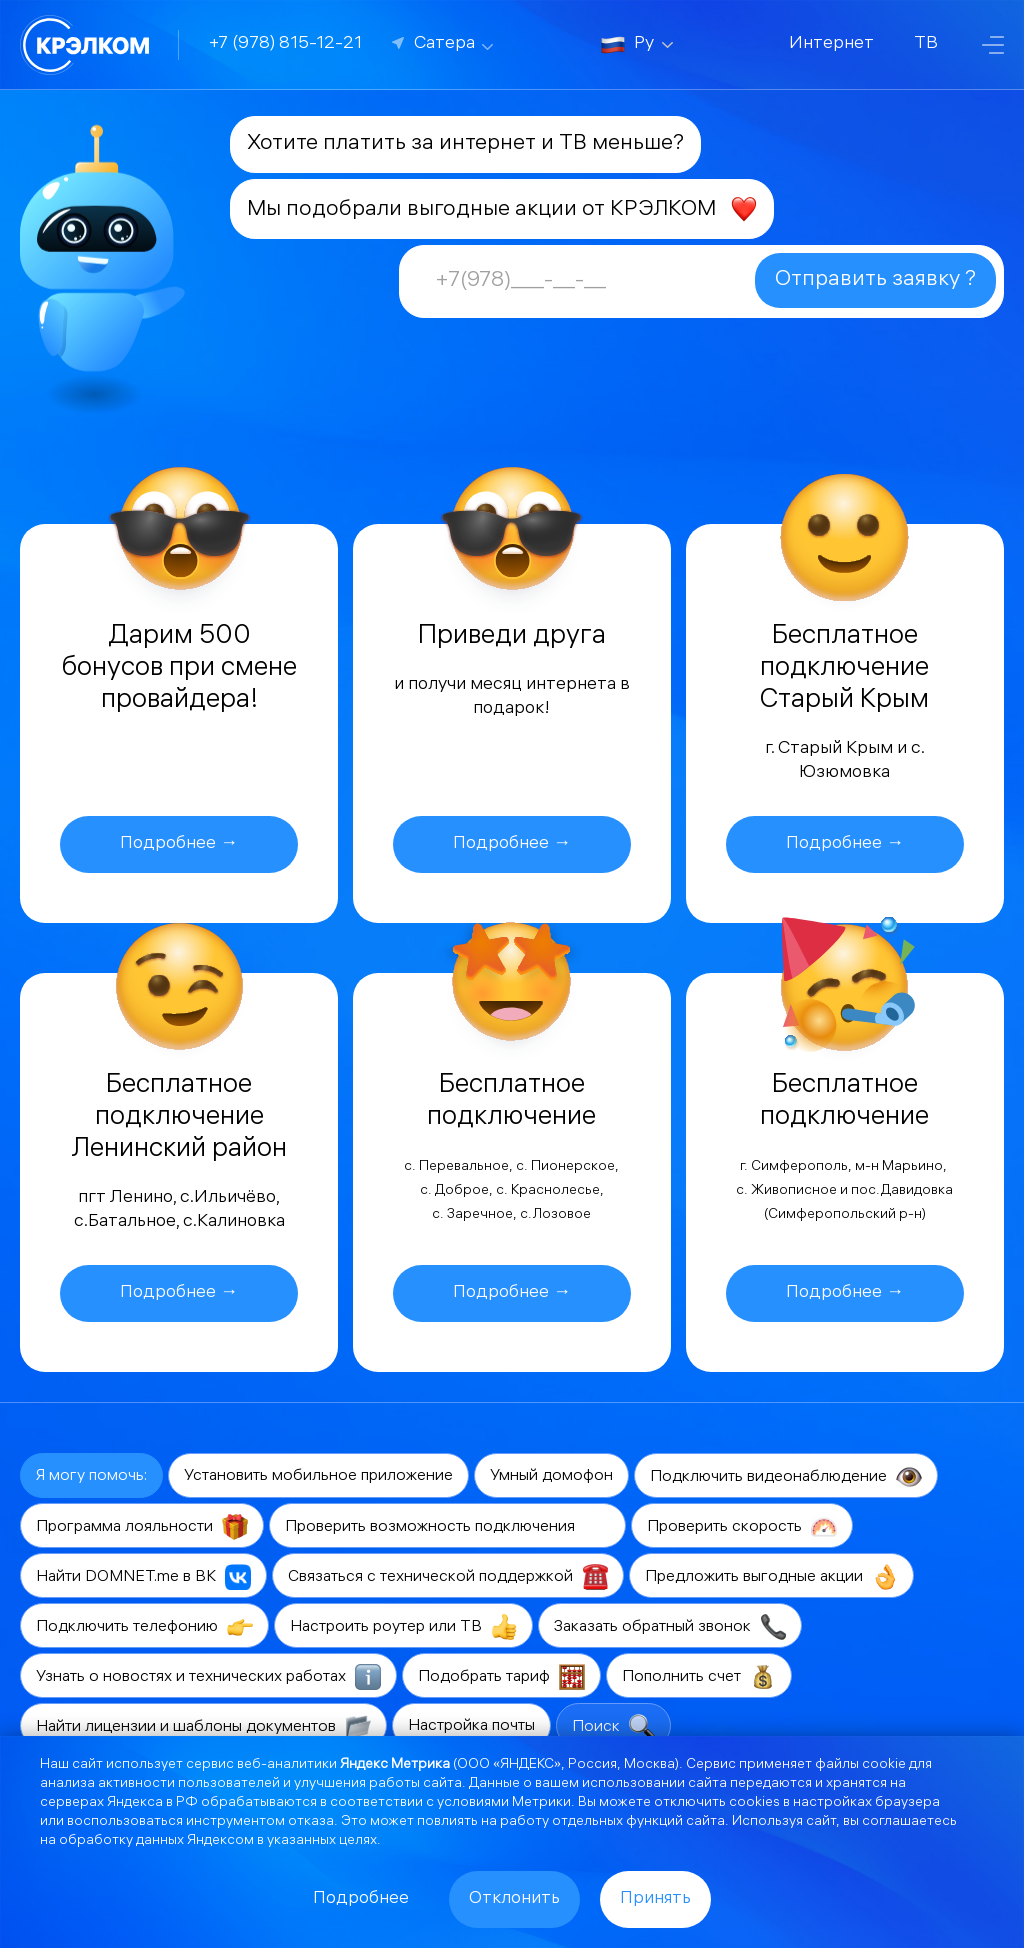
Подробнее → (179, 844)
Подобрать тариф (501, 1677)
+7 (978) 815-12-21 (285, 44)
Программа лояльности (142, 1527)
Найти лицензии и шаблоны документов (203, 1727)
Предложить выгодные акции (771, 1577)
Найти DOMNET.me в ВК (143, 1577)
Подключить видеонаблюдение (786, 1477)
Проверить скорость (742, 1527)
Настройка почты (471, 1726)
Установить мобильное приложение (318, 1476)
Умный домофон (551, 1476)
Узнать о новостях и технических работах (208, 1677)
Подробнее (361, 1899)
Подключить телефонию (144, 1627)
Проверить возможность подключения (447, 1527)
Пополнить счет (699, 1677)
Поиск (613, 1727)
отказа (311, 1822)
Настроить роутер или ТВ (403, 1627)
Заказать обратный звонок (670, 1627)
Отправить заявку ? (875, 280)
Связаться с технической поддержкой (448, 1577)
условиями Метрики (504, 1803)
